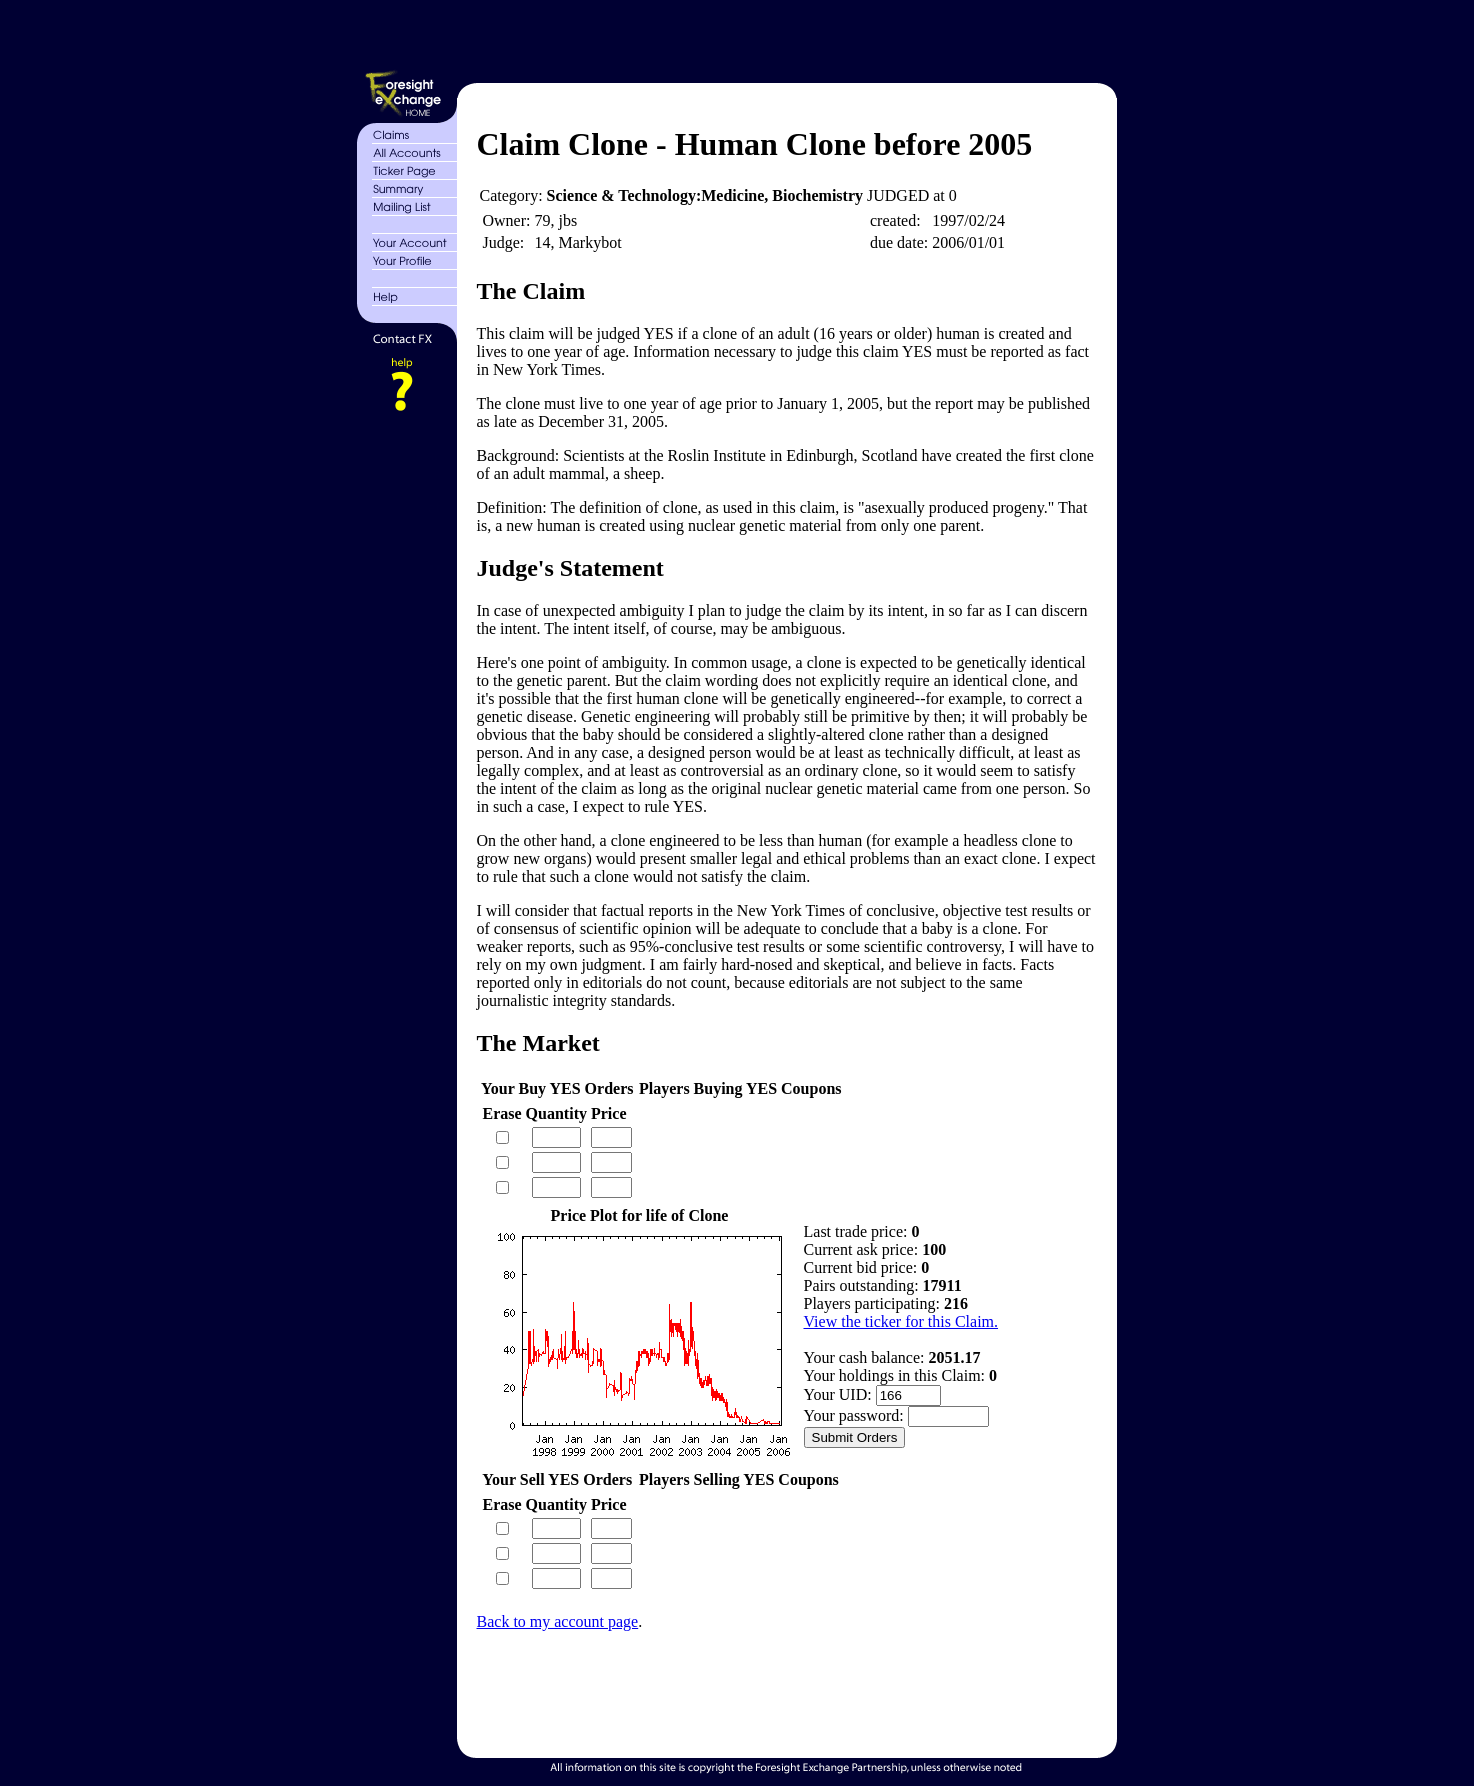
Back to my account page (558, 1621)
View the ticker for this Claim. (901, 1321)
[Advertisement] (785, 38)
